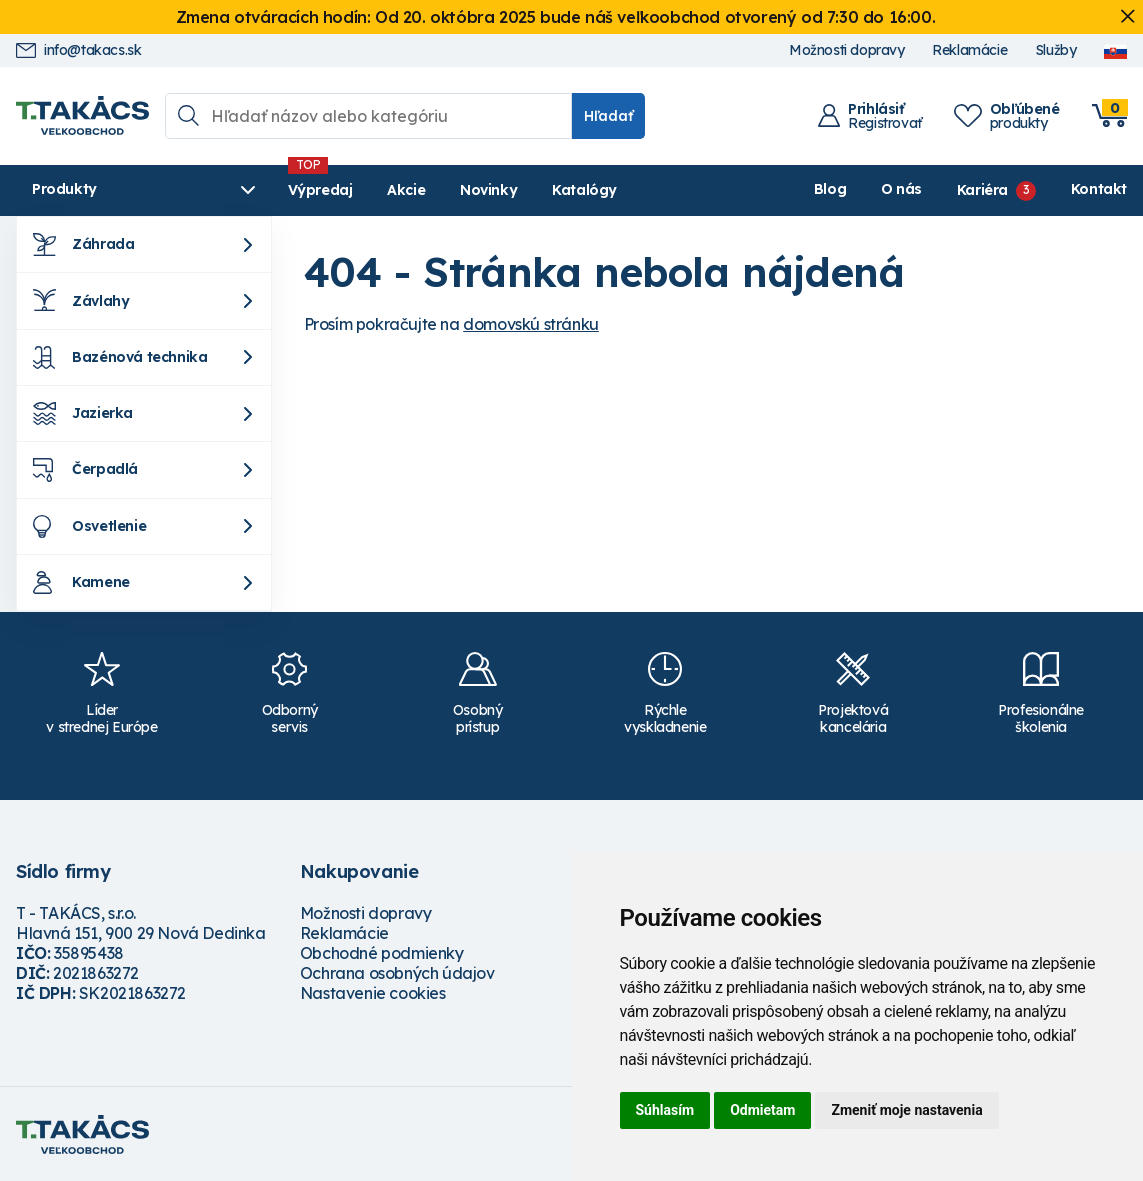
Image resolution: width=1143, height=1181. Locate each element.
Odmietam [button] (762, 1110)
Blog (830, 189)
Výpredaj (320, 190)
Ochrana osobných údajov (397, 973)
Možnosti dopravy (847, 50)
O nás (901, 189)
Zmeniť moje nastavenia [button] (906, 1110)
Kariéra (982, 189)
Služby (1056, 50)
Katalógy (584, 190)
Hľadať (608, 116)
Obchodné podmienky (382, 953)
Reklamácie (969, 50)
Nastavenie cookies (373, 993)
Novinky (488, 190)
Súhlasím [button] (665, 1110)
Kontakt (1099, 189)
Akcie (406, 190)
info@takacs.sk (78, 50)
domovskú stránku (531, 324)
